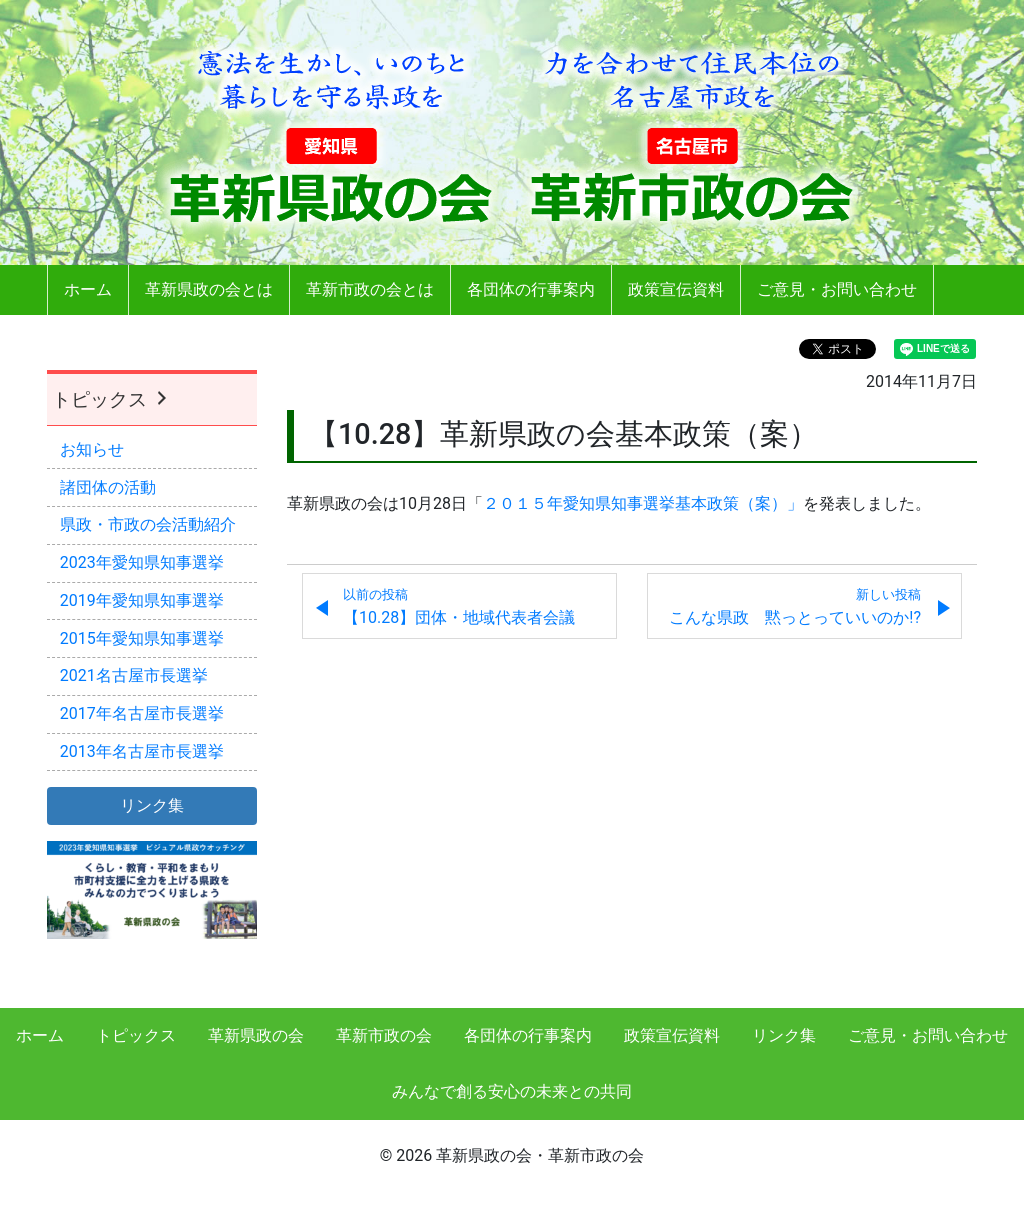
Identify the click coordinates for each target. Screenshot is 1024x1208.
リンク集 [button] (152, 805)
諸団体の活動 (108, 487)
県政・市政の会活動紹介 (148, 524)
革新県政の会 (256, 1035)
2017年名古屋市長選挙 (142, 713)
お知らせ (92, 449)
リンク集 (784, 1035)
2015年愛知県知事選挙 (142, 638)
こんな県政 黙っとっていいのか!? (795, 607)
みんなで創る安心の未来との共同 (512, 1091)
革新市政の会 (384, 1035)
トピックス (112, 399)
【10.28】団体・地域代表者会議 (459, 607)
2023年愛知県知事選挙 (142, 562)
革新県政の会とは (209, 289)
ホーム (88, 289)
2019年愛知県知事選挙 (142, 600)
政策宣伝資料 (676, 289)
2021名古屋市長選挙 (134, 675)
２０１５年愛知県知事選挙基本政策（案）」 (643, 503)
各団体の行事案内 (531, 289)
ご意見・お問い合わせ (837, 289)
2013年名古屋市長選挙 (142, 751)
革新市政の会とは (370, 289)
